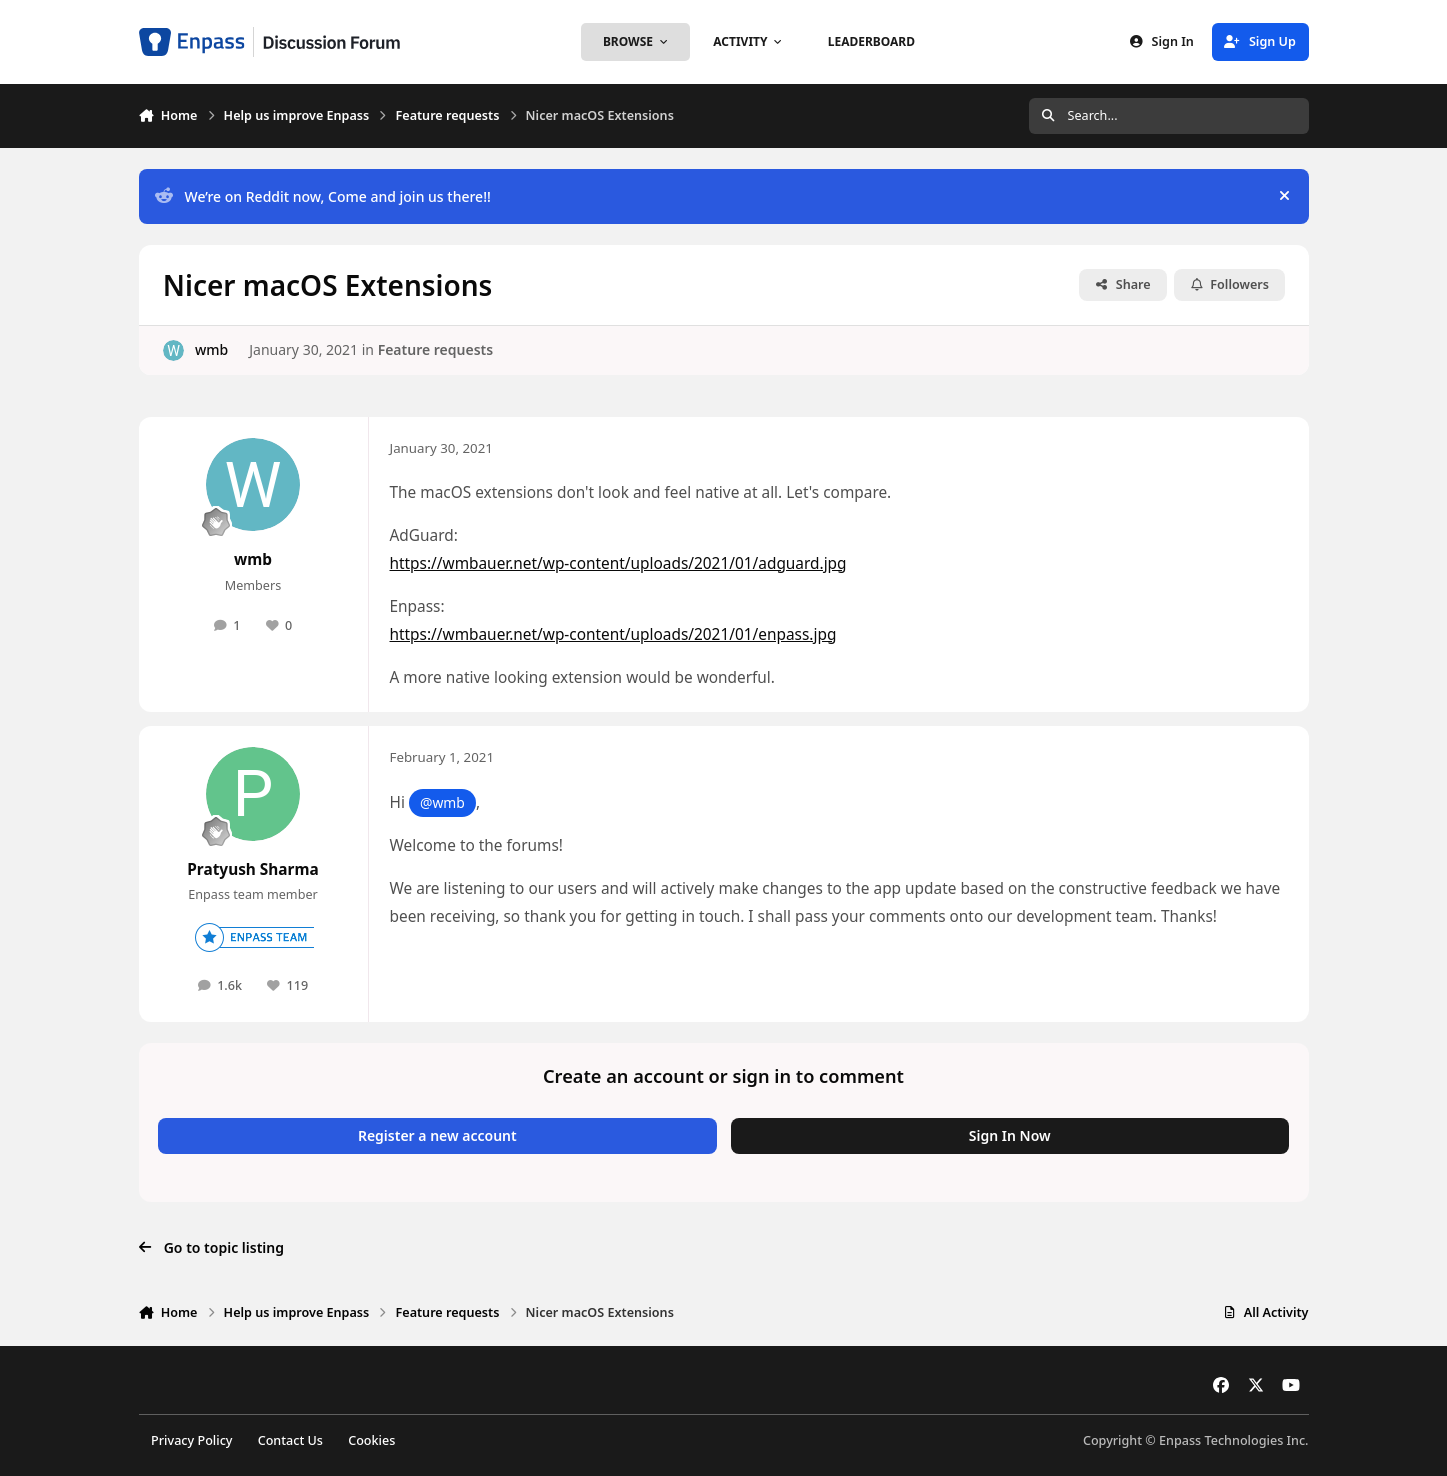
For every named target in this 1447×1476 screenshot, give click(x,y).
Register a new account (437, 1135)
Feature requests (435, 349)
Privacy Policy (191, 1440)
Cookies (371, 1440)
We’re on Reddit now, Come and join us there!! (322, 196)
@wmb (442, 802)
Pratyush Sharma (252, 869)
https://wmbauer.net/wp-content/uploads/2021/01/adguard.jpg (618, 563)
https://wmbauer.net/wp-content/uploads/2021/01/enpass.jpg (613, 634)
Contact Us (290, 1440)
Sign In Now (1010, 1135)
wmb (210, 349)
